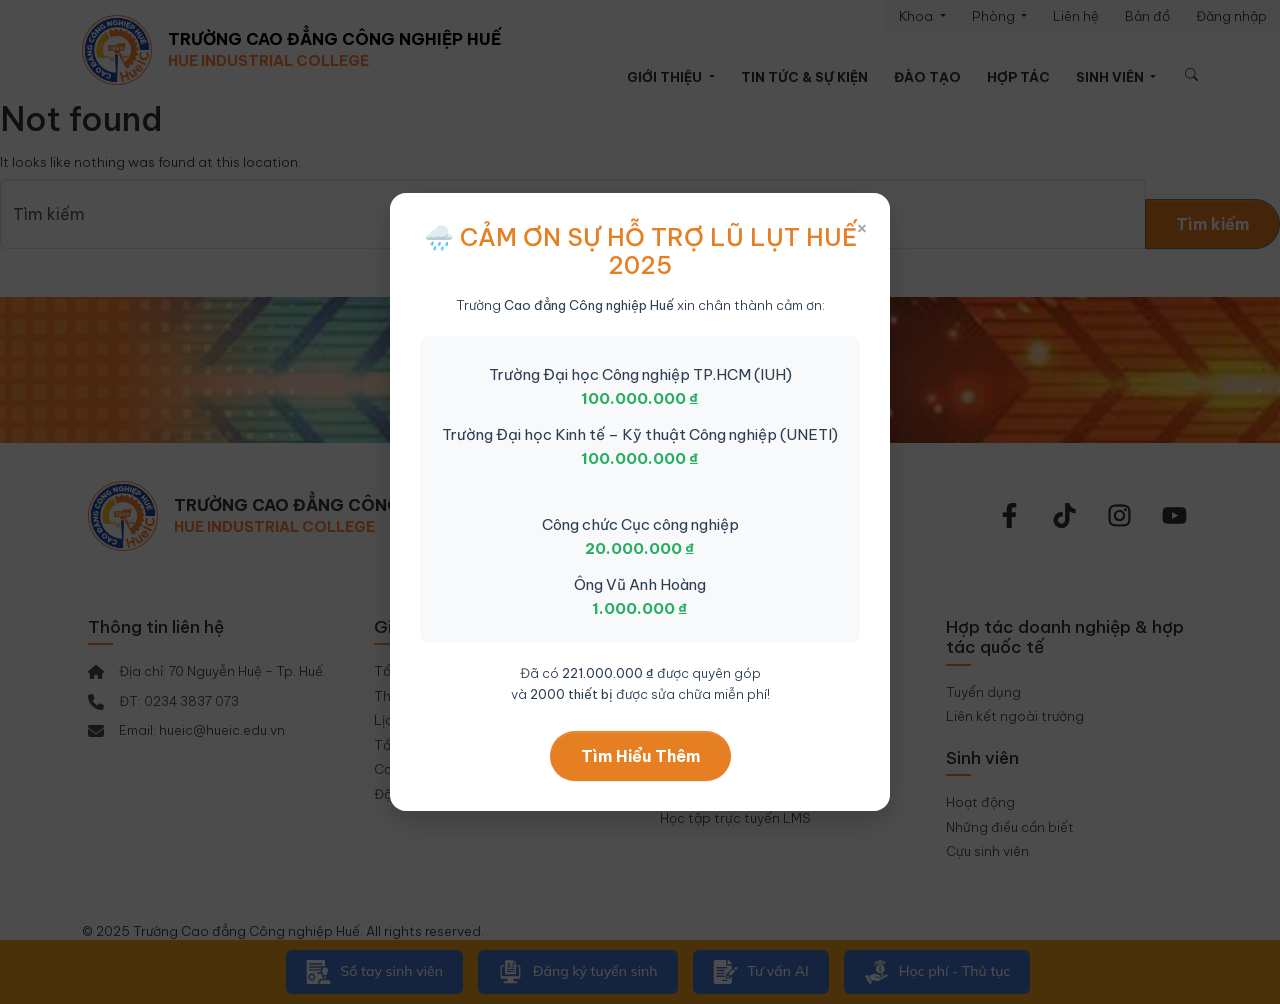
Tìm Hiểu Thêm (640, 756)
